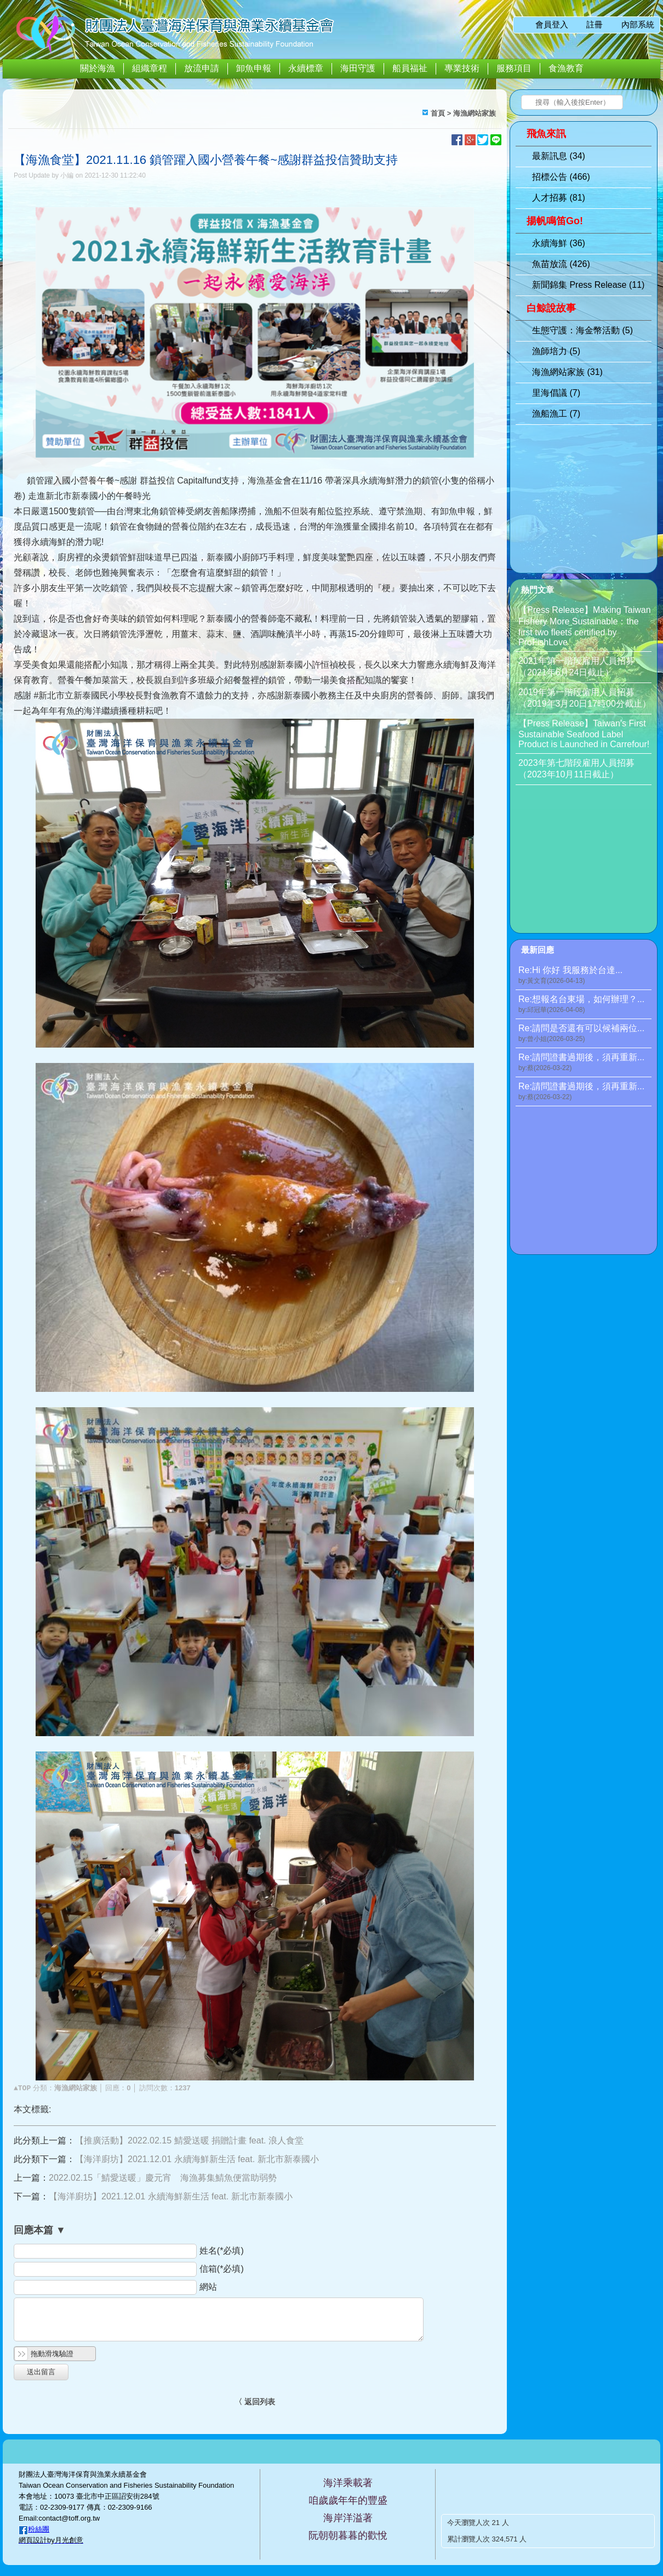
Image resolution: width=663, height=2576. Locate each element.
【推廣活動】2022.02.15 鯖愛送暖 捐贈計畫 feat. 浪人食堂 (189, 2140)
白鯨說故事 (551, 308)
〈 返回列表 (255, 2401)
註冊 (594, 24)
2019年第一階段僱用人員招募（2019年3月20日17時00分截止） (584, 697)
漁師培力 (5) (556, 351)
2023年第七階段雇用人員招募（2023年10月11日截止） (576, 768)
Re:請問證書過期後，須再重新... (584, 1063)
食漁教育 (566, 68)
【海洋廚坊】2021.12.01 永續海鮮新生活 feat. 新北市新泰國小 (197, 2159)
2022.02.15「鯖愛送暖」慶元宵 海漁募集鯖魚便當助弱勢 (163, 2177)
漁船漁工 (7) (556, 413)
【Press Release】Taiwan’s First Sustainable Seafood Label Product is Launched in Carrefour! (583, 734)
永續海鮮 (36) (558, 243)
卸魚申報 (253, 68)
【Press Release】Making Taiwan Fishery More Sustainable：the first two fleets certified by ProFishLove (584, 626)
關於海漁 (97, 68)
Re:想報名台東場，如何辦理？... (584, 1004)
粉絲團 (38, 2529)
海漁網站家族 (474, 113)
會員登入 (551, 24)
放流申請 (201, 68)
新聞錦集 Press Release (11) (588, 284)
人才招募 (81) (558, 197)
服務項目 (513, 68)
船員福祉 (409, 68)
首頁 (438, 113)
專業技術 (461, 68)
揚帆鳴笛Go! (555, 220)
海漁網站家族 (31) (567, 372)
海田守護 (357, 68)
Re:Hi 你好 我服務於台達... (584, 975)
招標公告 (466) (561, 176)
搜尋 (529, 103)
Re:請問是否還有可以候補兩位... (584, 1033)
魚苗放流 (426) (561, 264)
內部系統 (637, 24)
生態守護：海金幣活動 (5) (582, 330)
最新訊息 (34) (558, 156)
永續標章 (305, 68)
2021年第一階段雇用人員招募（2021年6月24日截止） (576, 666)
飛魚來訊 (546, 133)
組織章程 (149, 68)
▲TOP (22, 2088)
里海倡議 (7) (556, 392)
